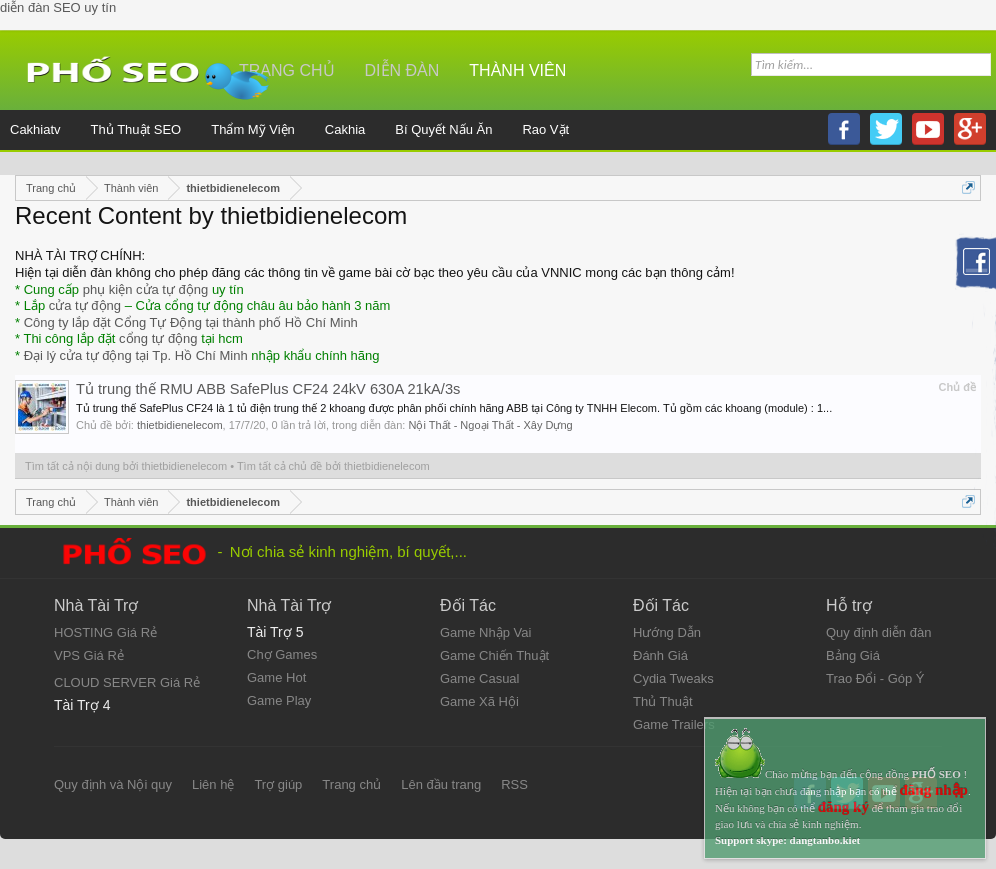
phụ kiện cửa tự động (146, 289)
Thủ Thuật (663, 701)
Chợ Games (282, 654)
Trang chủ (351, 784)
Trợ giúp (278, 784)
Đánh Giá (660, 655)
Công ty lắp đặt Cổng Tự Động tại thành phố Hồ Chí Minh (191, 322)
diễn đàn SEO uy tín (58, 7)
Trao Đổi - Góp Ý (875, 678)
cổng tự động (158, 338)
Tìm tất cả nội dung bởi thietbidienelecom (126, 466)
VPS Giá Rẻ (89, 655)
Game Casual (479, 678)
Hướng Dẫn (667, 632)
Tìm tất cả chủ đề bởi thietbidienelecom (333, 466)
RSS (514, 784)
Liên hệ (213, 784)
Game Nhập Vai (485, 632)
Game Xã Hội (479, 701)
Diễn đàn (402, 70)
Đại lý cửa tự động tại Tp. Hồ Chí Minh (136, 355)
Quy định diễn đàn (878, 632)
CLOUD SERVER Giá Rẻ (127, 682)
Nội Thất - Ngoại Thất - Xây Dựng (490, 425)
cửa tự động (85, 305)
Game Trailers (674, 724)
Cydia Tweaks (673, 678)
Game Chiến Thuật (494, 655)
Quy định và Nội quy (113, 784)
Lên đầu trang (441, 784)
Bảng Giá (853, 655)
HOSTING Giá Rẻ (105, 632)
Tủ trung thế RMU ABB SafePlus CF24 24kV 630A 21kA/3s (268, 389)
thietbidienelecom (180, 425)
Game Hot (276, 677)
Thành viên (517, 70)
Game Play (279, 700)
